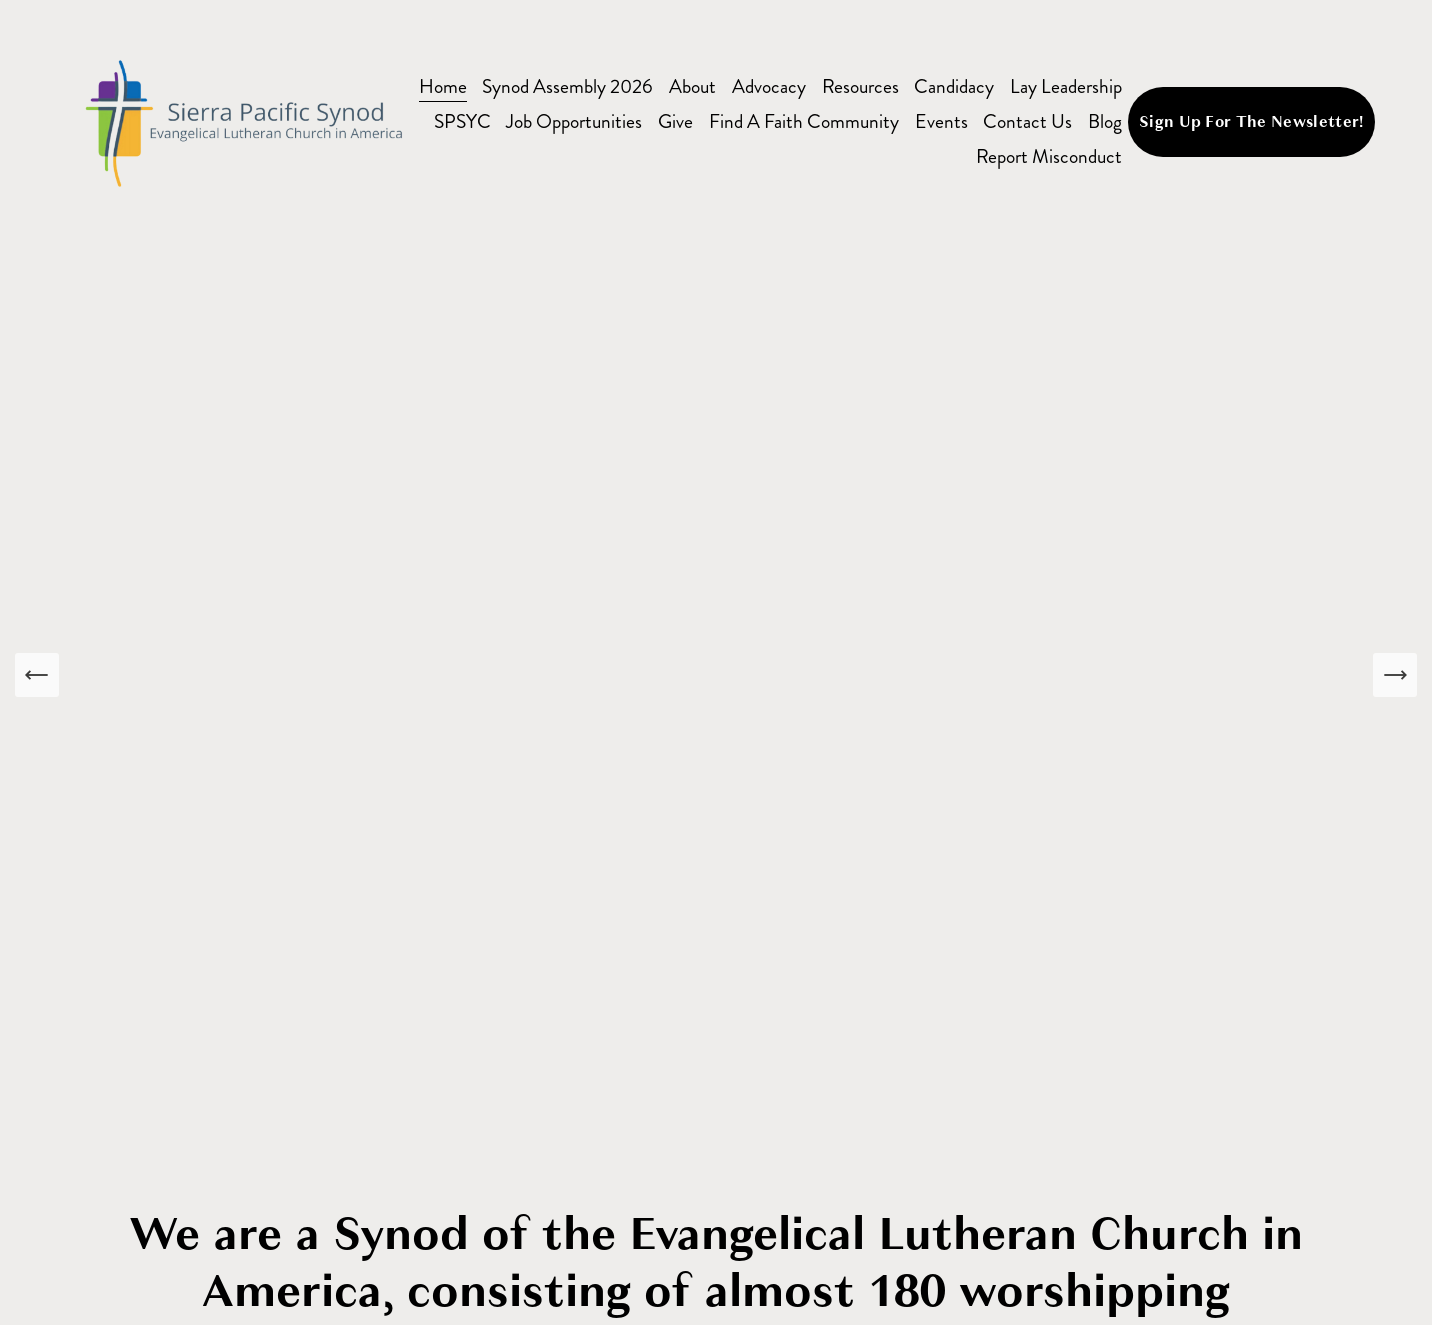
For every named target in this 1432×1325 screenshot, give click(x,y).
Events (941, 121)
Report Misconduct (1049, 156)
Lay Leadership (1066, 86)
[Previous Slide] (37, 675)
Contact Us (1027, 121)
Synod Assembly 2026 (567, 86)
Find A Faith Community (804, 121)
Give (675, 121)
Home (443, 86)
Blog (1105, 121)
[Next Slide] (1395, 675)
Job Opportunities (574, 121)
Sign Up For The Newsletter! (1251, 122)
